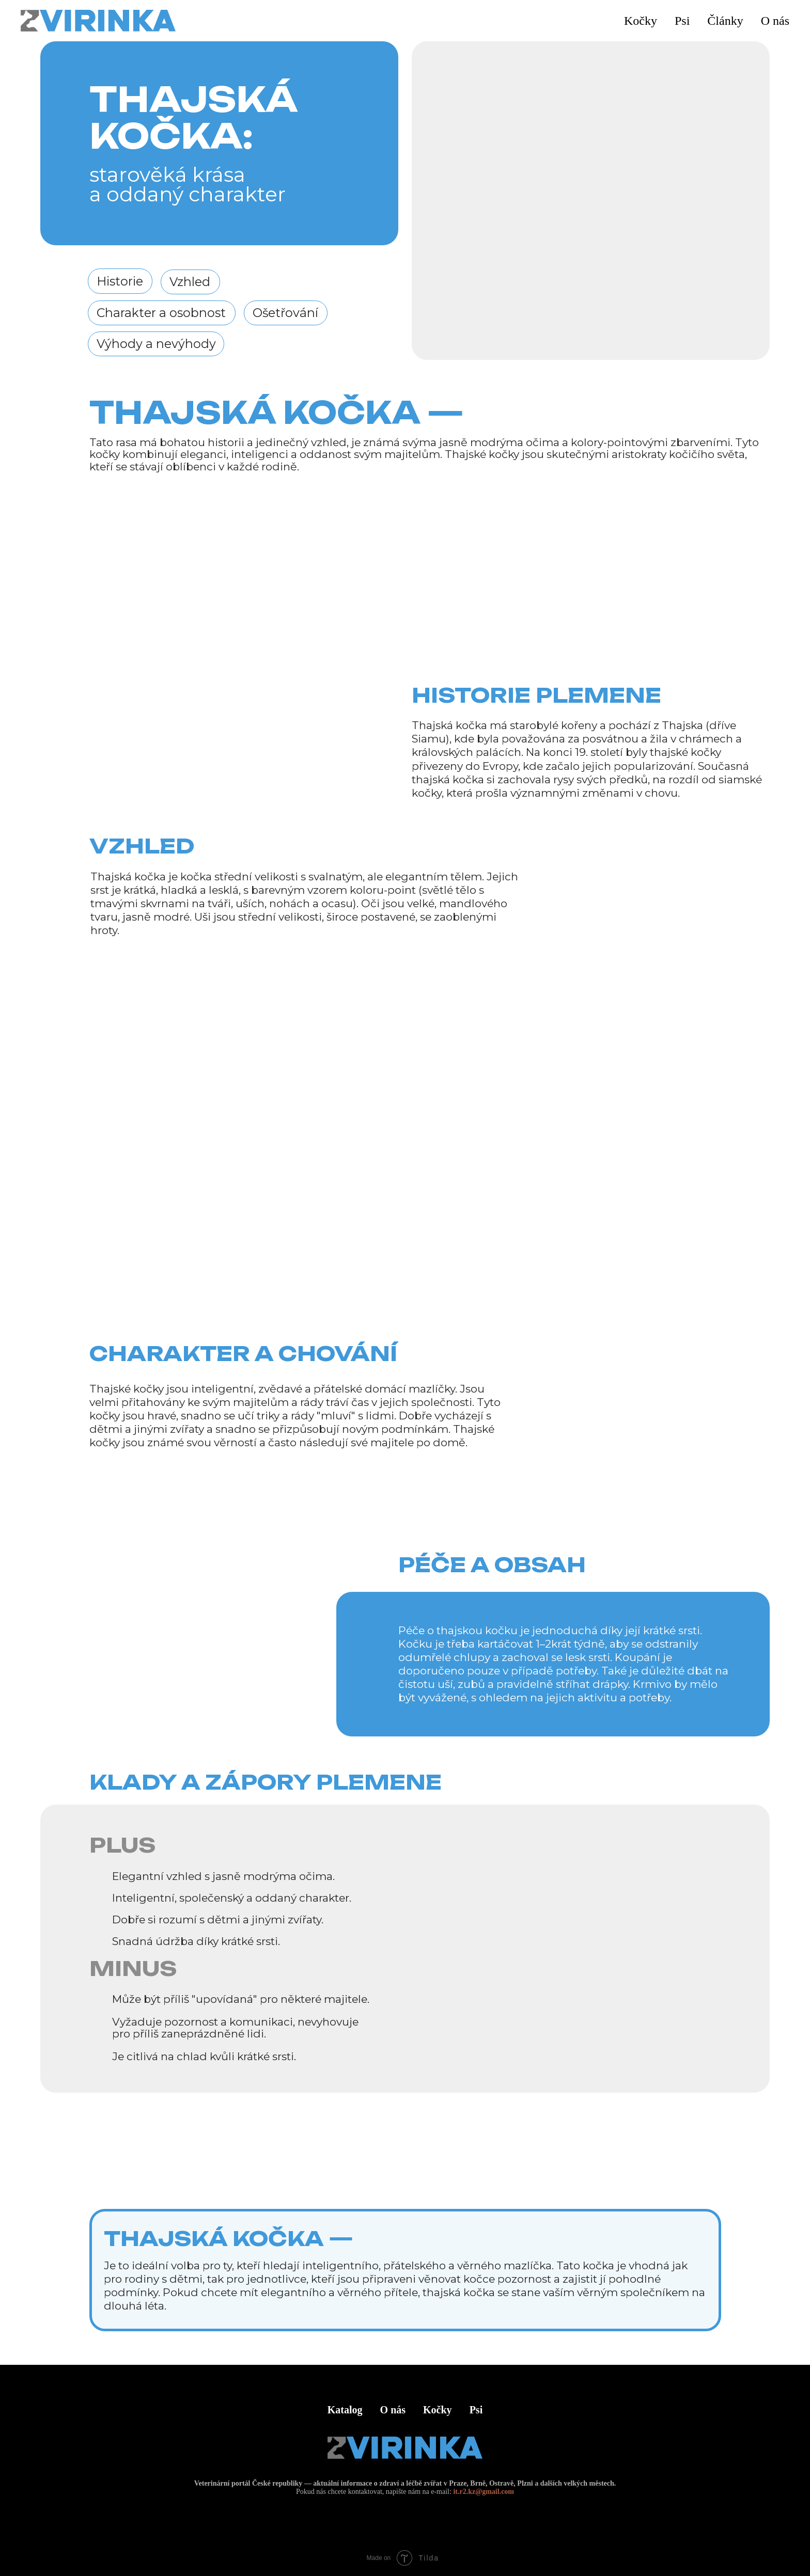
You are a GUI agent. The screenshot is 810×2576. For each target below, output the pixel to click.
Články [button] (725, 20)
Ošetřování (285, 312)
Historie (120, 281)
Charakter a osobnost (161, 312)
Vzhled (189, 281)
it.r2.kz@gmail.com (483, 2491)
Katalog (345, 2409)
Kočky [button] (640, 20)
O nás (775, 20)
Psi (476, 2409)
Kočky (437, 2409)
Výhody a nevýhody (156, 343)
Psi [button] (682, 20)
